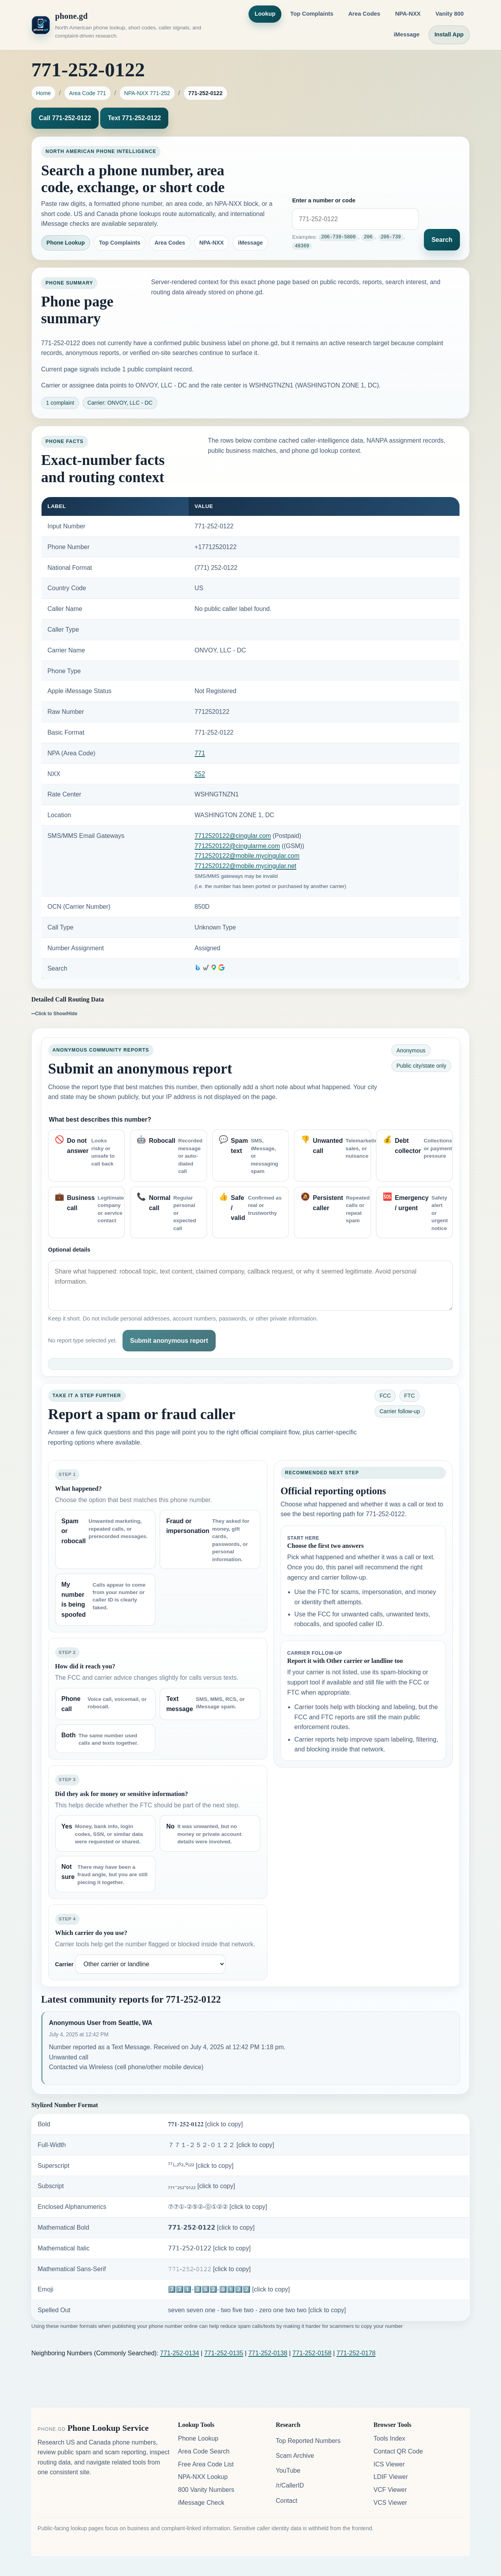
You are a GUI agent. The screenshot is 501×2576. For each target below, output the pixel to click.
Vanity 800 (450, 14)
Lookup (264, 14)
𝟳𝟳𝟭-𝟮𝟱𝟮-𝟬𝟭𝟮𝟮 (211, 2227)
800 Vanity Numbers (206, 2489)
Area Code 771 (87, 93)
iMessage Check (201, 2502)
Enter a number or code (323, 201)
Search (441, 239)
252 (200, 774)
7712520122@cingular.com (233, 835)
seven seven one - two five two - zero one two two (257, 2310)
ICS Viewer (389, 2464)
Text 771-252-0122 (134, 118)
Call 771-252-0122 (65, 118)
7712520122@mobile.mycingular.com (247, 855)
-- (54, 1013)
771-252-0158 (312, 2353)
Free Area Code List (206, 2464)
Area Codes (364, 14)
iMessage (407, 34)
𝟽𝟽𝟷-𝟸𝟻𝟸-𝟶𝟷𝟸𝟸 (209, 2269)
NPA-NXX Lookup (203, 2476)
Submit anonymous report (169, 1340)
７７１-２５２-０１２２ (221, 2145)
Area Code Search (204, 2451)
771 (200, 753)
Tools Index (389, 2438)
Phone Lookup (66, 243)
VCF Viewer (390, 2489)
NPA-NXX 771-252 (147, 93)
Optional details (69, 1250)
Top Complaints (311, 14)
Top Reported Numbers (308, 2440)
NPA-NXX (407, 14)
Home (43, 93)
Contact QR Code (398, 2451)
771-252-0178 (356, 2353)
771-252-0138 (267, 2353)
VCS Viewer (390, 2502)
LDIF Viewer (390, 2476)
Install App (449, 34)
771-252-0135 (223, 2353)
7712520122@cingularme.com (237, 846)
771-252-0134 (179, 2353)
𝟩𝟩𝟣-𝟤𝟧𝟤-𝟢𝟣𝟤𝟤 (209, 2248)
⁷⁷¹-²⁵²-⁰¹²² (200, 2165)
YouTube (288, 2470)
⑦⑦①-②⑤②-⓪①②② (217, 2206)
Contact (286, 2500)
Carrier (64, 1964)
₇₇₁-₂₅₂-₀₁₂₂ (201, 2186)
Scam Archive (295, 2455)
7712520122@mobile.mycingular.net (245, 866)
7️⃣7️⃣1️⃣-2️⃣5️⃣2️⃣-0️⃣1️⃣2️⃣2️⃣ (229, 2289)
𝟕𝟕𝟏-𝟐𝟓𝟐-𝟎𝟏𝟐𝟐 (205, 2124)
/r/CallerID (290, 2485)
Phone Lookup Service (108, 2428)
